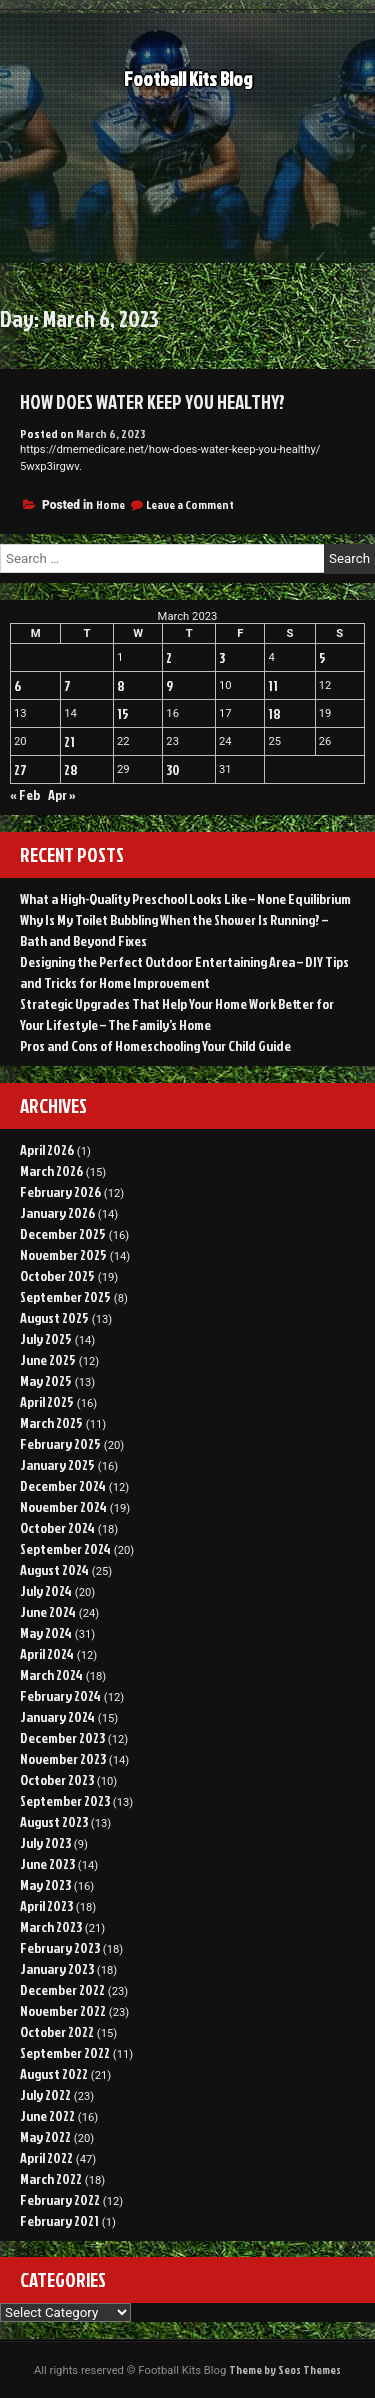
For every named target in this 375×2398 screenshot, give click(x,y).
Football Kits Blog (188, 80)
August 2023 (54, 1821)
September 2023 (65, 1800)
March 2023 (51, 1926)
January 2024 (57, 1716)
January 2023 (57, 1968)
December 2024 (63, 1485)
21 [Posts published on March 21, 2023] (69, 741)
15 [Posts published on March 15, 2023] (123, 713)
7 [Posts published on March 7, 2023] (67, 685)
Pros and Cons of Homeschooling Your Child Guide (155, 1045)
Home (110, 504)
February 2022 (60, 2199)
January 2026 (57, 1212)
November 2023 (63, 1758)
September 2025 (65, 1296)
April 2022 (46, 2157)
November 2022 (63, 2010)
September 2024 (65, 1548)
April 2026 (47, 1149)
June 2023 (47, 1863)
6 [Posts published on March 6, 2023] (17, 685)
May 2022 (45, 2136)
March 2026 (51, 1170)
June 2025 (48, 1359)
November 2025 (63, 1254)
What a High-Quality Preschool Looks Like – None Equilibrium (185, 898)
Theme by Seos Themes (285, 2370)
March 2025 (51, 1422)
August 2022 (54, 2073)
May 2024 (46, 1632)
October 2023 (57, 1779)
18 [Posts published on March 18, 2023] (274, 713)
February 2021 (59, 2220)
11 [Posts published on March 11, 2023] (273, 685)
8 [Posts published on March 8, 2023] (121, 685)
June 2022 (47, 2115)
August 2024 (54, 1569)
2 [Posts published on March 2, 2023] (169, 657)
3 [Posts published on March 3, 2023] (222, 657)
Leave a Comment (190, 504)
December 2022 (62, 1989)
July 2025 (46, 1338)
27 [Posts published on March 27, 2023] (20, 769)
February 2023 (60, 1947)
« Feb (25, 794)
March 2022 (51, 2178)
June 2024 (48, 1611)
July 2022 (45, 2094)
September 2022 (65, 2052)
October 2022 (57, 2031)
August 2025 (54, 1317)
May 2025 (46, 1380)
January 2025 (57, 1464)
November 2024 (63, 1506)
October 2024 (57, 1527)
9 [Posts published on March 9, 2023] (169, 685)
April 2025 (47, 1401)
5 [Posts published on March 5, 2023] (322, 657)
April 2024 (47, 1653)
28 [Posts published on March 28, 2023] (71, 769)
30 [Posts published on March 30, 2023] (173, 769)
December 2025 (63, 1233)
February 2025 (60, 1443)
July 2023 (45, 1842)
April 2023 (46, 1905)
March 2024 (51, 1674)
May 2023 (45, 1884)
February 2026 (60, 1191)
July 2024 (46, 1590)
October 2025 (57, 1275)
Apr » (62, 794)
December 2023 (62, 1737)
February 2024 (60, 1695)
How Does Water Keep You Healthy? (152, 402)
